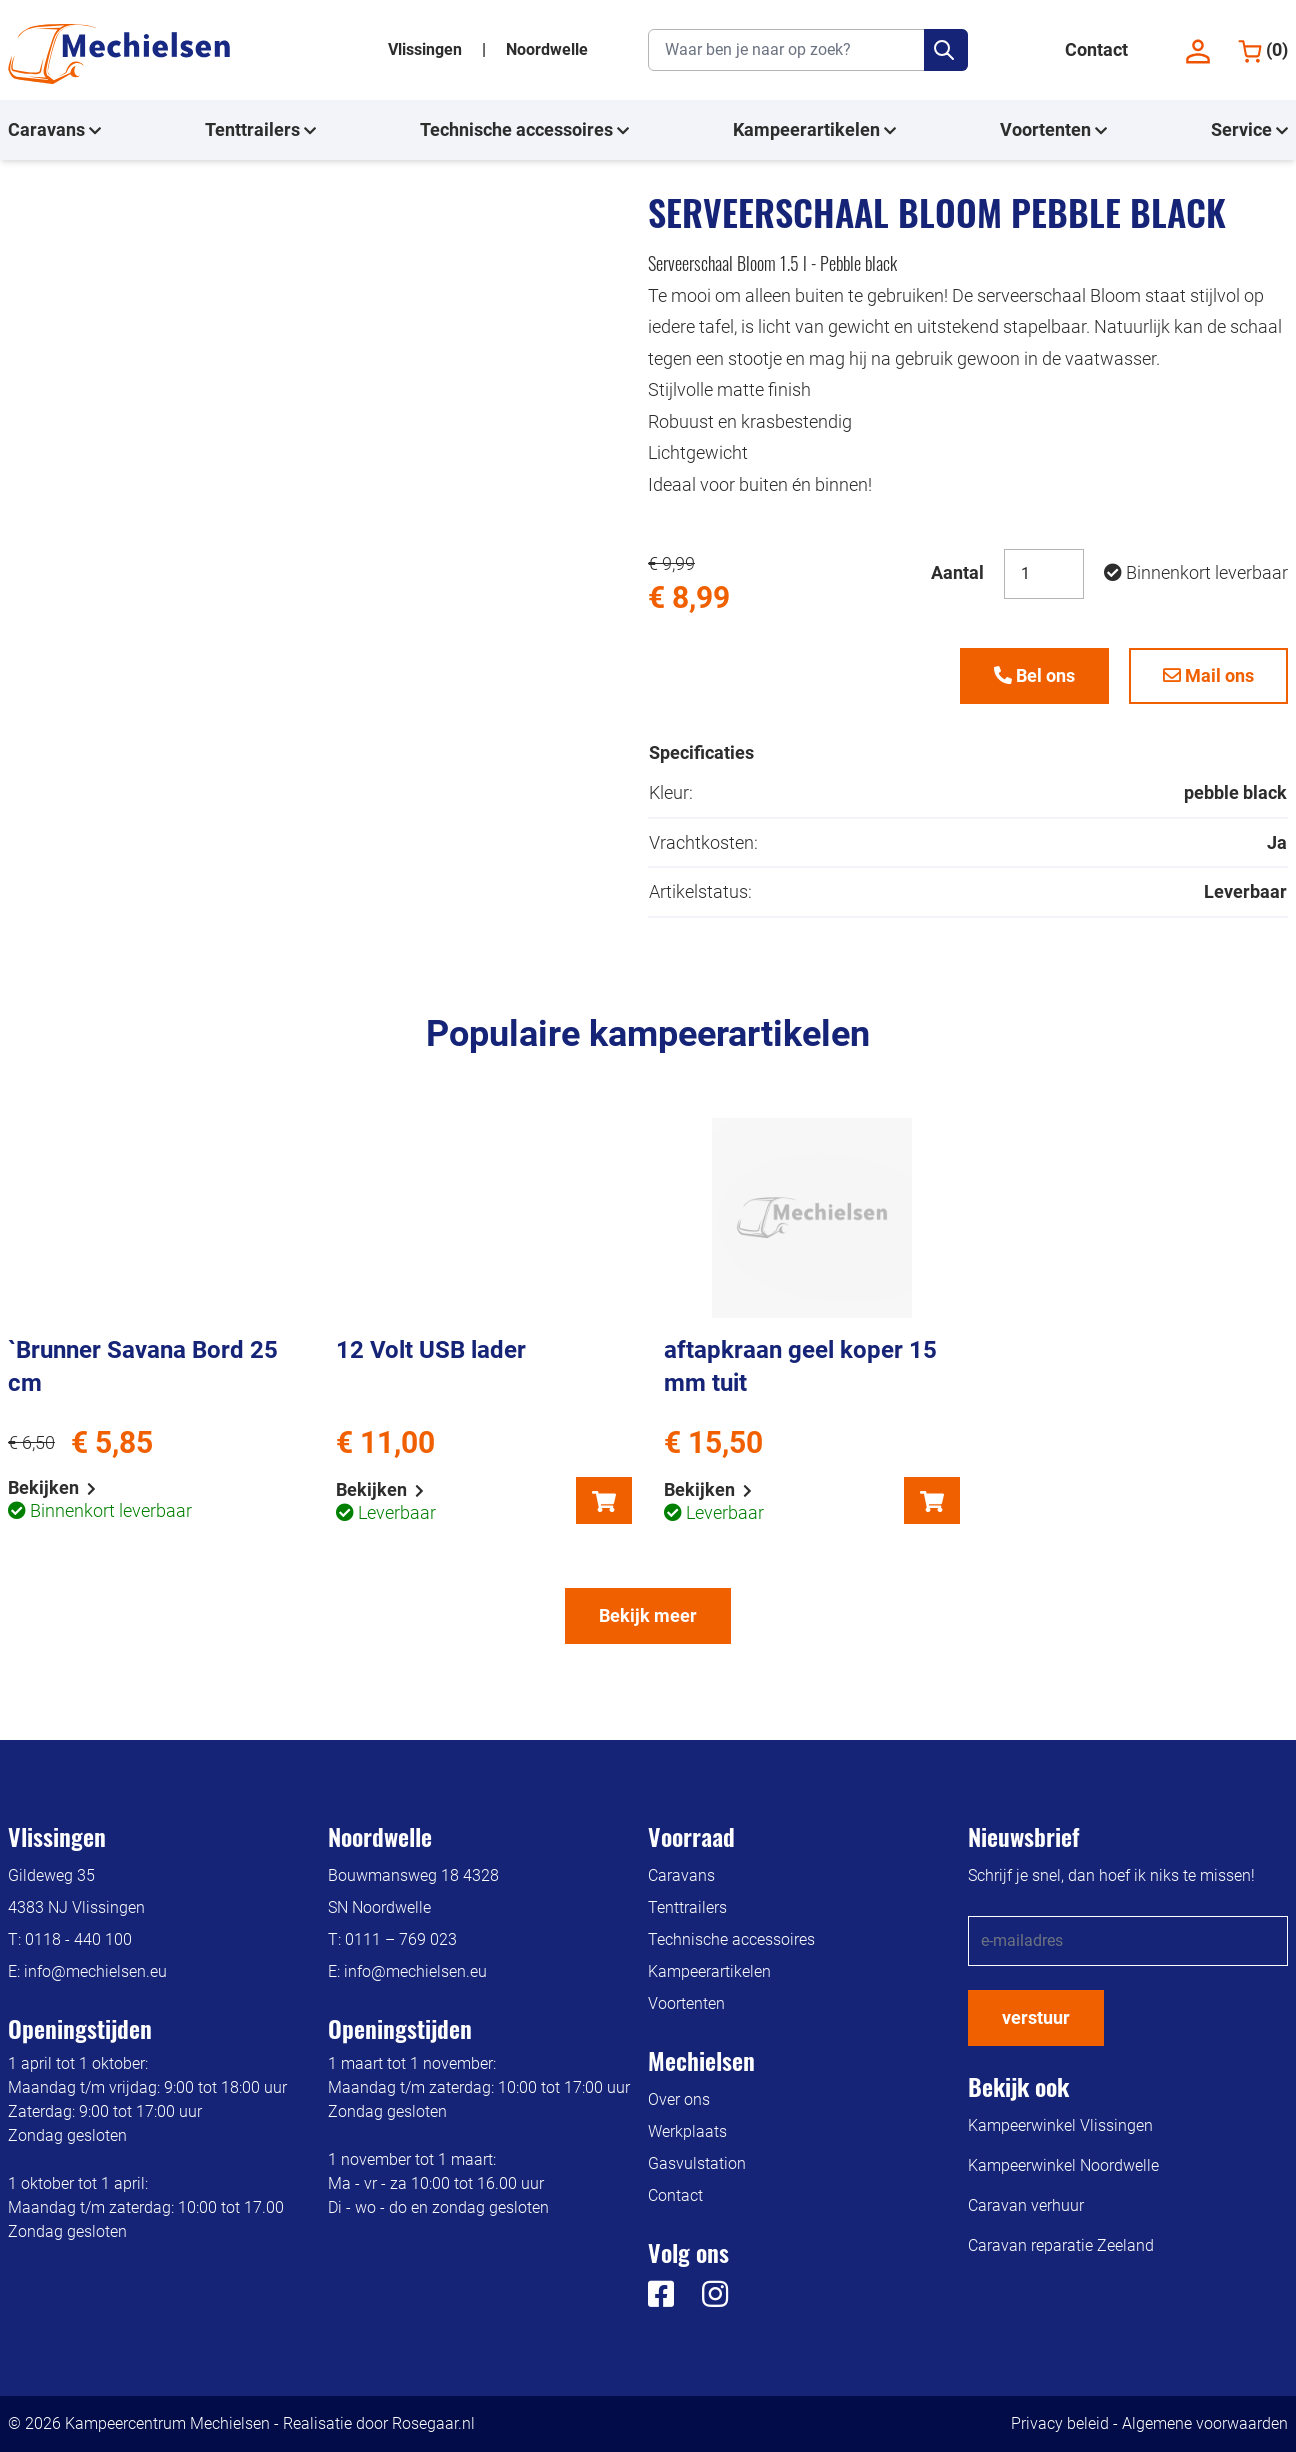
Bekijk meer (648, 1615)
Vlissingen (427, 49)
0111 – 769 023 (401, 1939)
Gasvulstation (697, 2163)
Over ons (679, 2099)
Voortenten (1053, 130)
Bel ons (1034, 675)
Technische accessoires (524, 130)
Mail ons (1208, 675)
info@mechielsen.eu (95, 1971)
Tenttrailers (260, 130)
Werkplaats (687, 2131)
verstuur (1036, 2017)
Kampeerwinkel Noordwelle (1063, 2165)
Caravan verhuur (1026, 2205)
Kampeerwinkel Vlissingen (1060, 2125)
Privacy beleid (1060, 2423)
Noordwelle (547, 49)
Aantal (957, 572)
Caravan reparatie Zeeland (1061, 2245)
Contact (1096, 49)
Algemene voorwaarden (1205, 2423)
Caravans (54, 130)
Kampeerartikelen (814, 130)
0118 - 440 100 (78, 1939)
